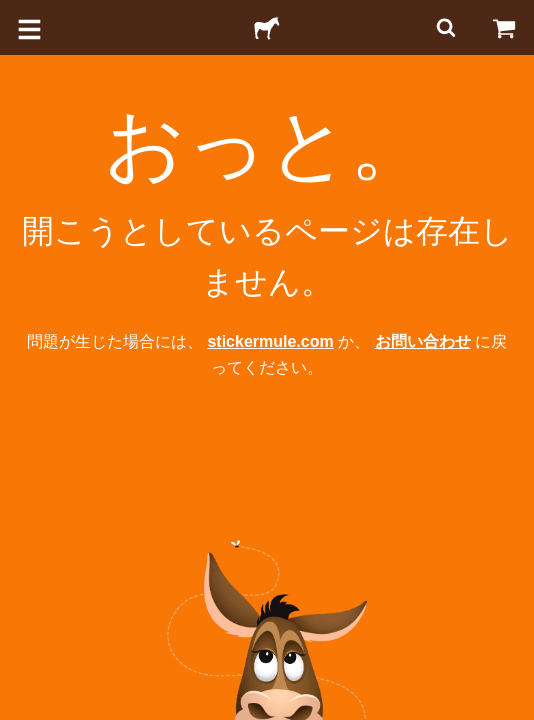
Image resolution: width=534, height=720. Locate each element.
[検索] (444, 27)
